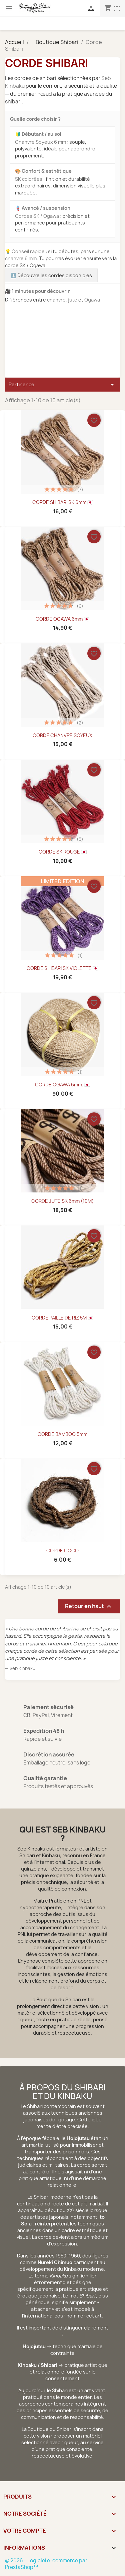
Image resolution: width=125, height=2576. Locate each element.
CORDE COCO (62, 1550)
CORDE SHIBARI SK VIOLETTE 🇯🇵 (62, 968)
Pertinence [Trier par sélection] (62, 385)
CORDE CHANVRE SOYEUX (62, 735)
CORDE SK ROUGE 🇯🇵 (63, 852)
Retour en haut (89, 1606)
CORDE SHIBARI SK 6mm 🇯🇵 (62, 502)
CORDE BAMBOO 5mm (62, 1434)
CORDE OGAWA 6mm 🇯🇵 (62, 619)
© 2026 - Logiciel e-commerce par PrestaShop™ (46, 2564)
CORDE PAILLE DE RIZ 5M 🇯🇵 (62, 1318)
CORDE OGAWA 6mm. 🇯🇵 (62, 1084)
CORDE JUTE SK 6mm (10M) (62, 1201)
